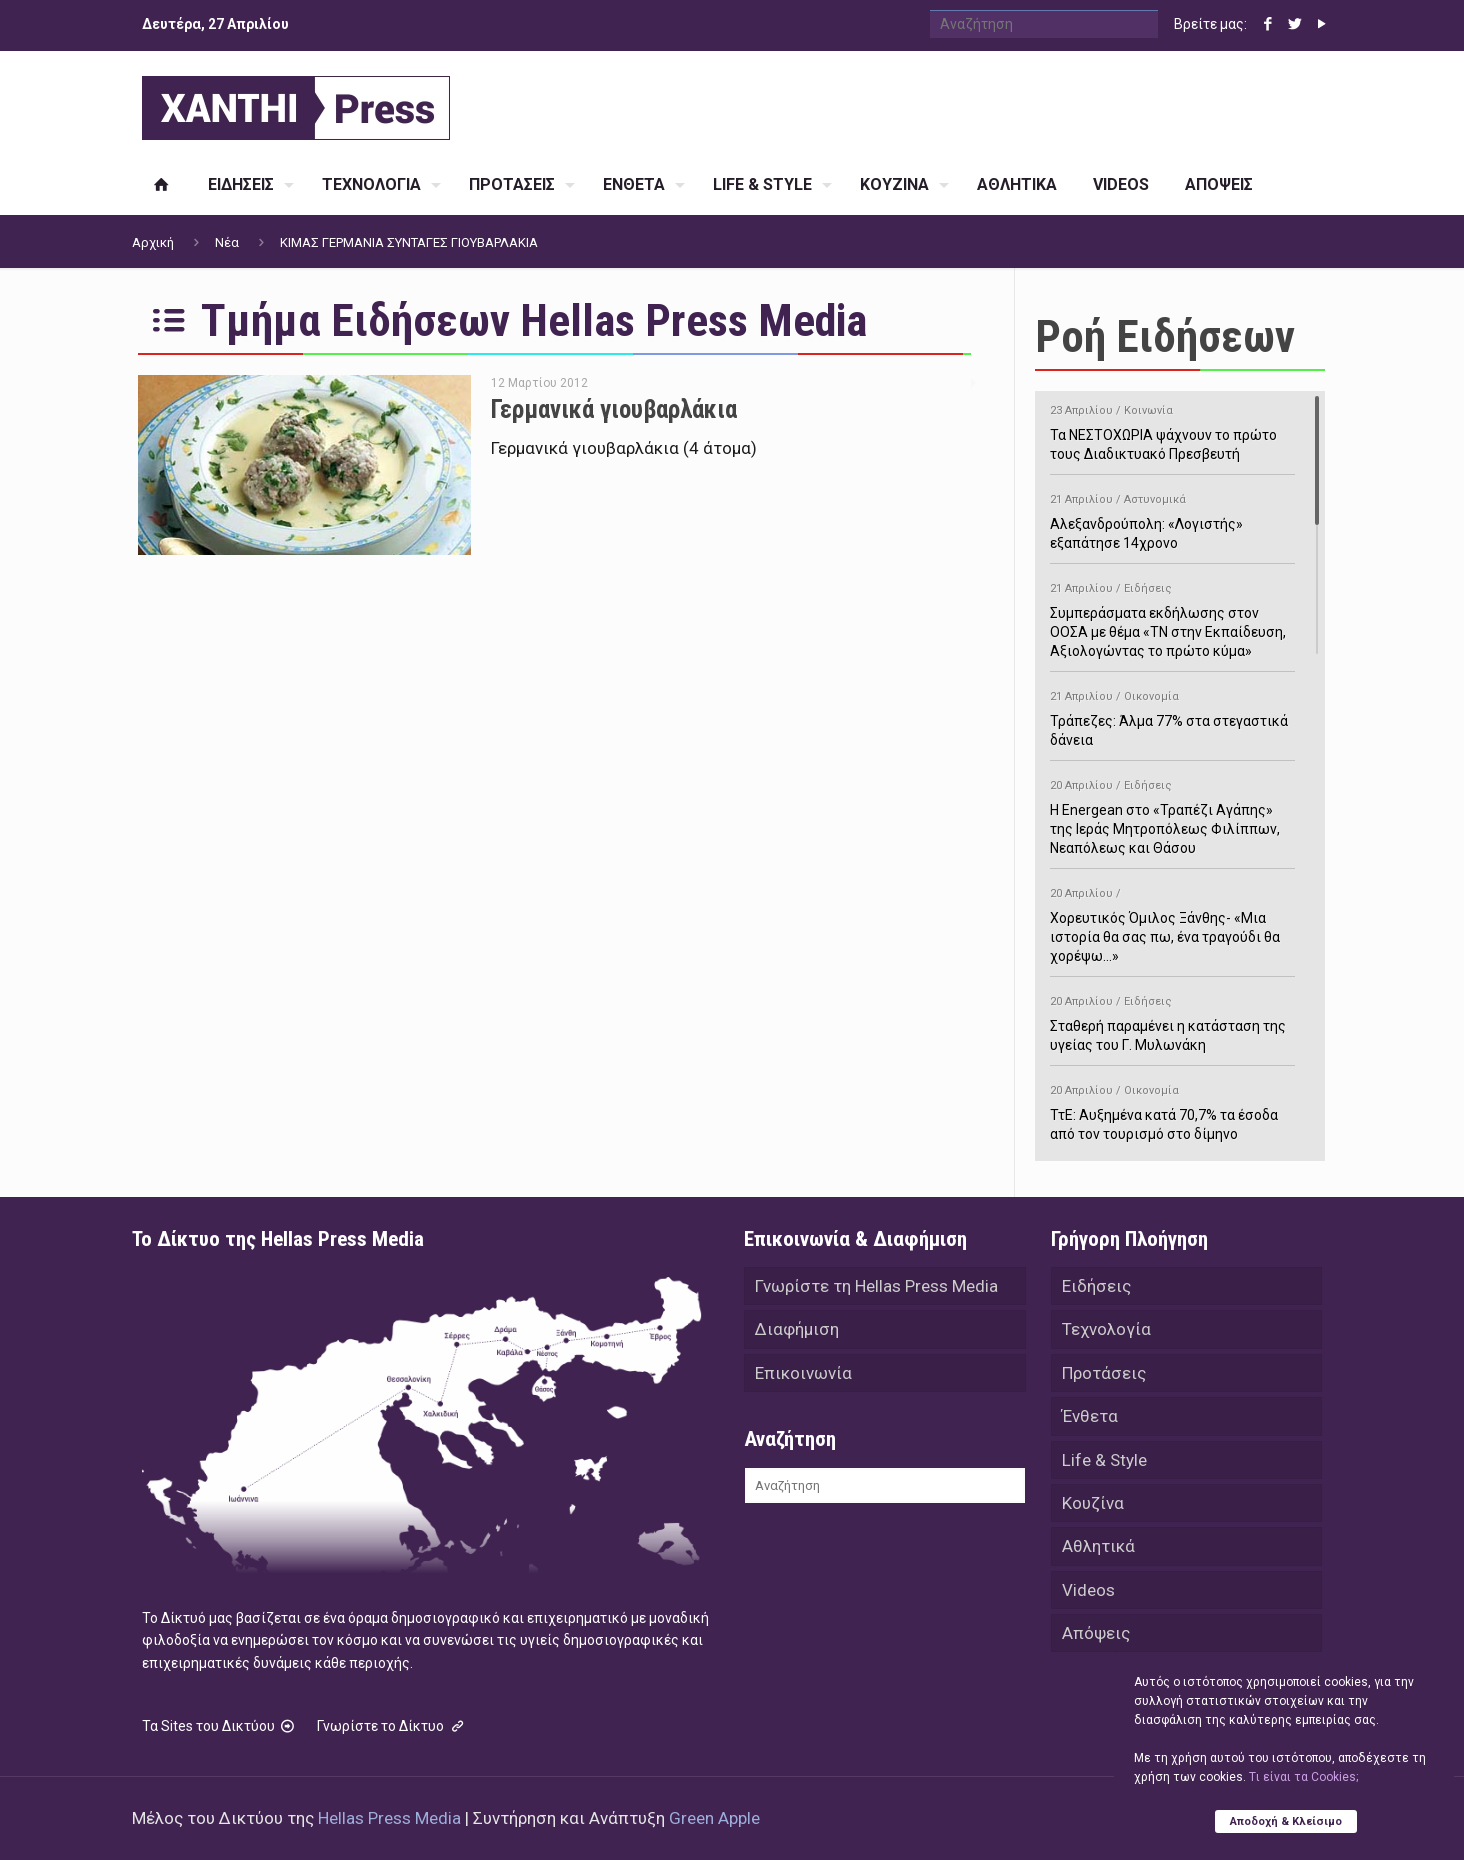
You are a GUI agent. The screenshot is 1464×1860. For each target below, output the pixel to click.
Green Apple (714, 1818)
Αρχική (153, 242)
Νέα (227, 242)
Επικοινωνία (803, 1374)
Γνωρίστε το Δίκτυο (392, 1726)
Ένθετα (1090, 1418)
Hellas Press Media (389, 1818)
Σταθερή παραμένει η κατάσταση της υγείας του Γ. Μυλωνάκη (1172, 1020)
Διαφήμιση (797, 1330)
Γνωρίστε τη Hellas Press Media (876, 1286)
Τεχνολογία (1106, 1330)
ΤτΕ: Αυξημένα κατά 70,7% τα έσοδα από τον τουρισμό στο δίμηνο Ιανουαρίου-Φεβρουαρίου (1172, 1118)
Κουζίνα (1093, 1506)
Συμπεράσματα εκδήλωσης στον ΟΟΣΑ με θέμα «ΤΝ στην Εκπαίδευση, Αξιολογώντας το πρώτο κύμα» (1172, 616)
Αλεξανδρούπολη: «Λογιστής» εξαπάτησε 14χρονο (1172, 518)
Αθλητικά (1098, 1550)
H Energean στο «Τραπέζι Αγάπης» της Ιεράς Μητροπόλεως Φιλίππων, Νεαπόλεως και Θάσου (1172, 813)
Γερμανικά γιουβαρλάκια (614, 409)
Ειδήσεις (1096, 1286)
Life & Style (1104, 1462)
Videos (1088, 1594)
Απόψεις (1096, 1638)
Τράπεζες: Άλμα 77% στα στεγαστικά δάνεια (1172, 715)
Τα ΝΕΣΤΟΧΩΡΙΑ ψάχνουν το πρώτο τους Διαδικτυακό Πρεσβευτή (1172, 429)
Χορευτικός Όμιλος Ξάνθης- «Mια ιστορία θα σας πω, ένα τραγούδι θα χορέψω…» (1172, 921)
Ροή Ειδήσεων (1165, 336)
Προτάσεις (1104, 1374)
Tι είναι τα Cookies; (1303, 1777)
